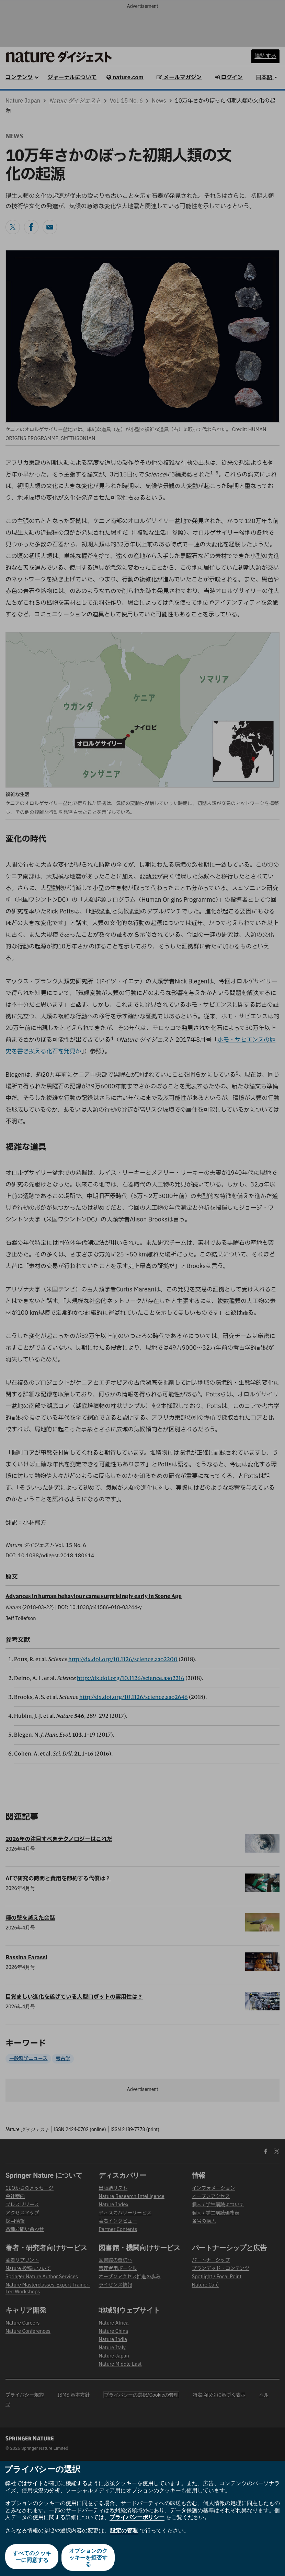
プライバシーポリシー (137, 2517)
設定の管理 (124, 2530)
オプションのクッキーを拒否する (89, 2557)
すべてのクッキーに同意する (31, 2557)
